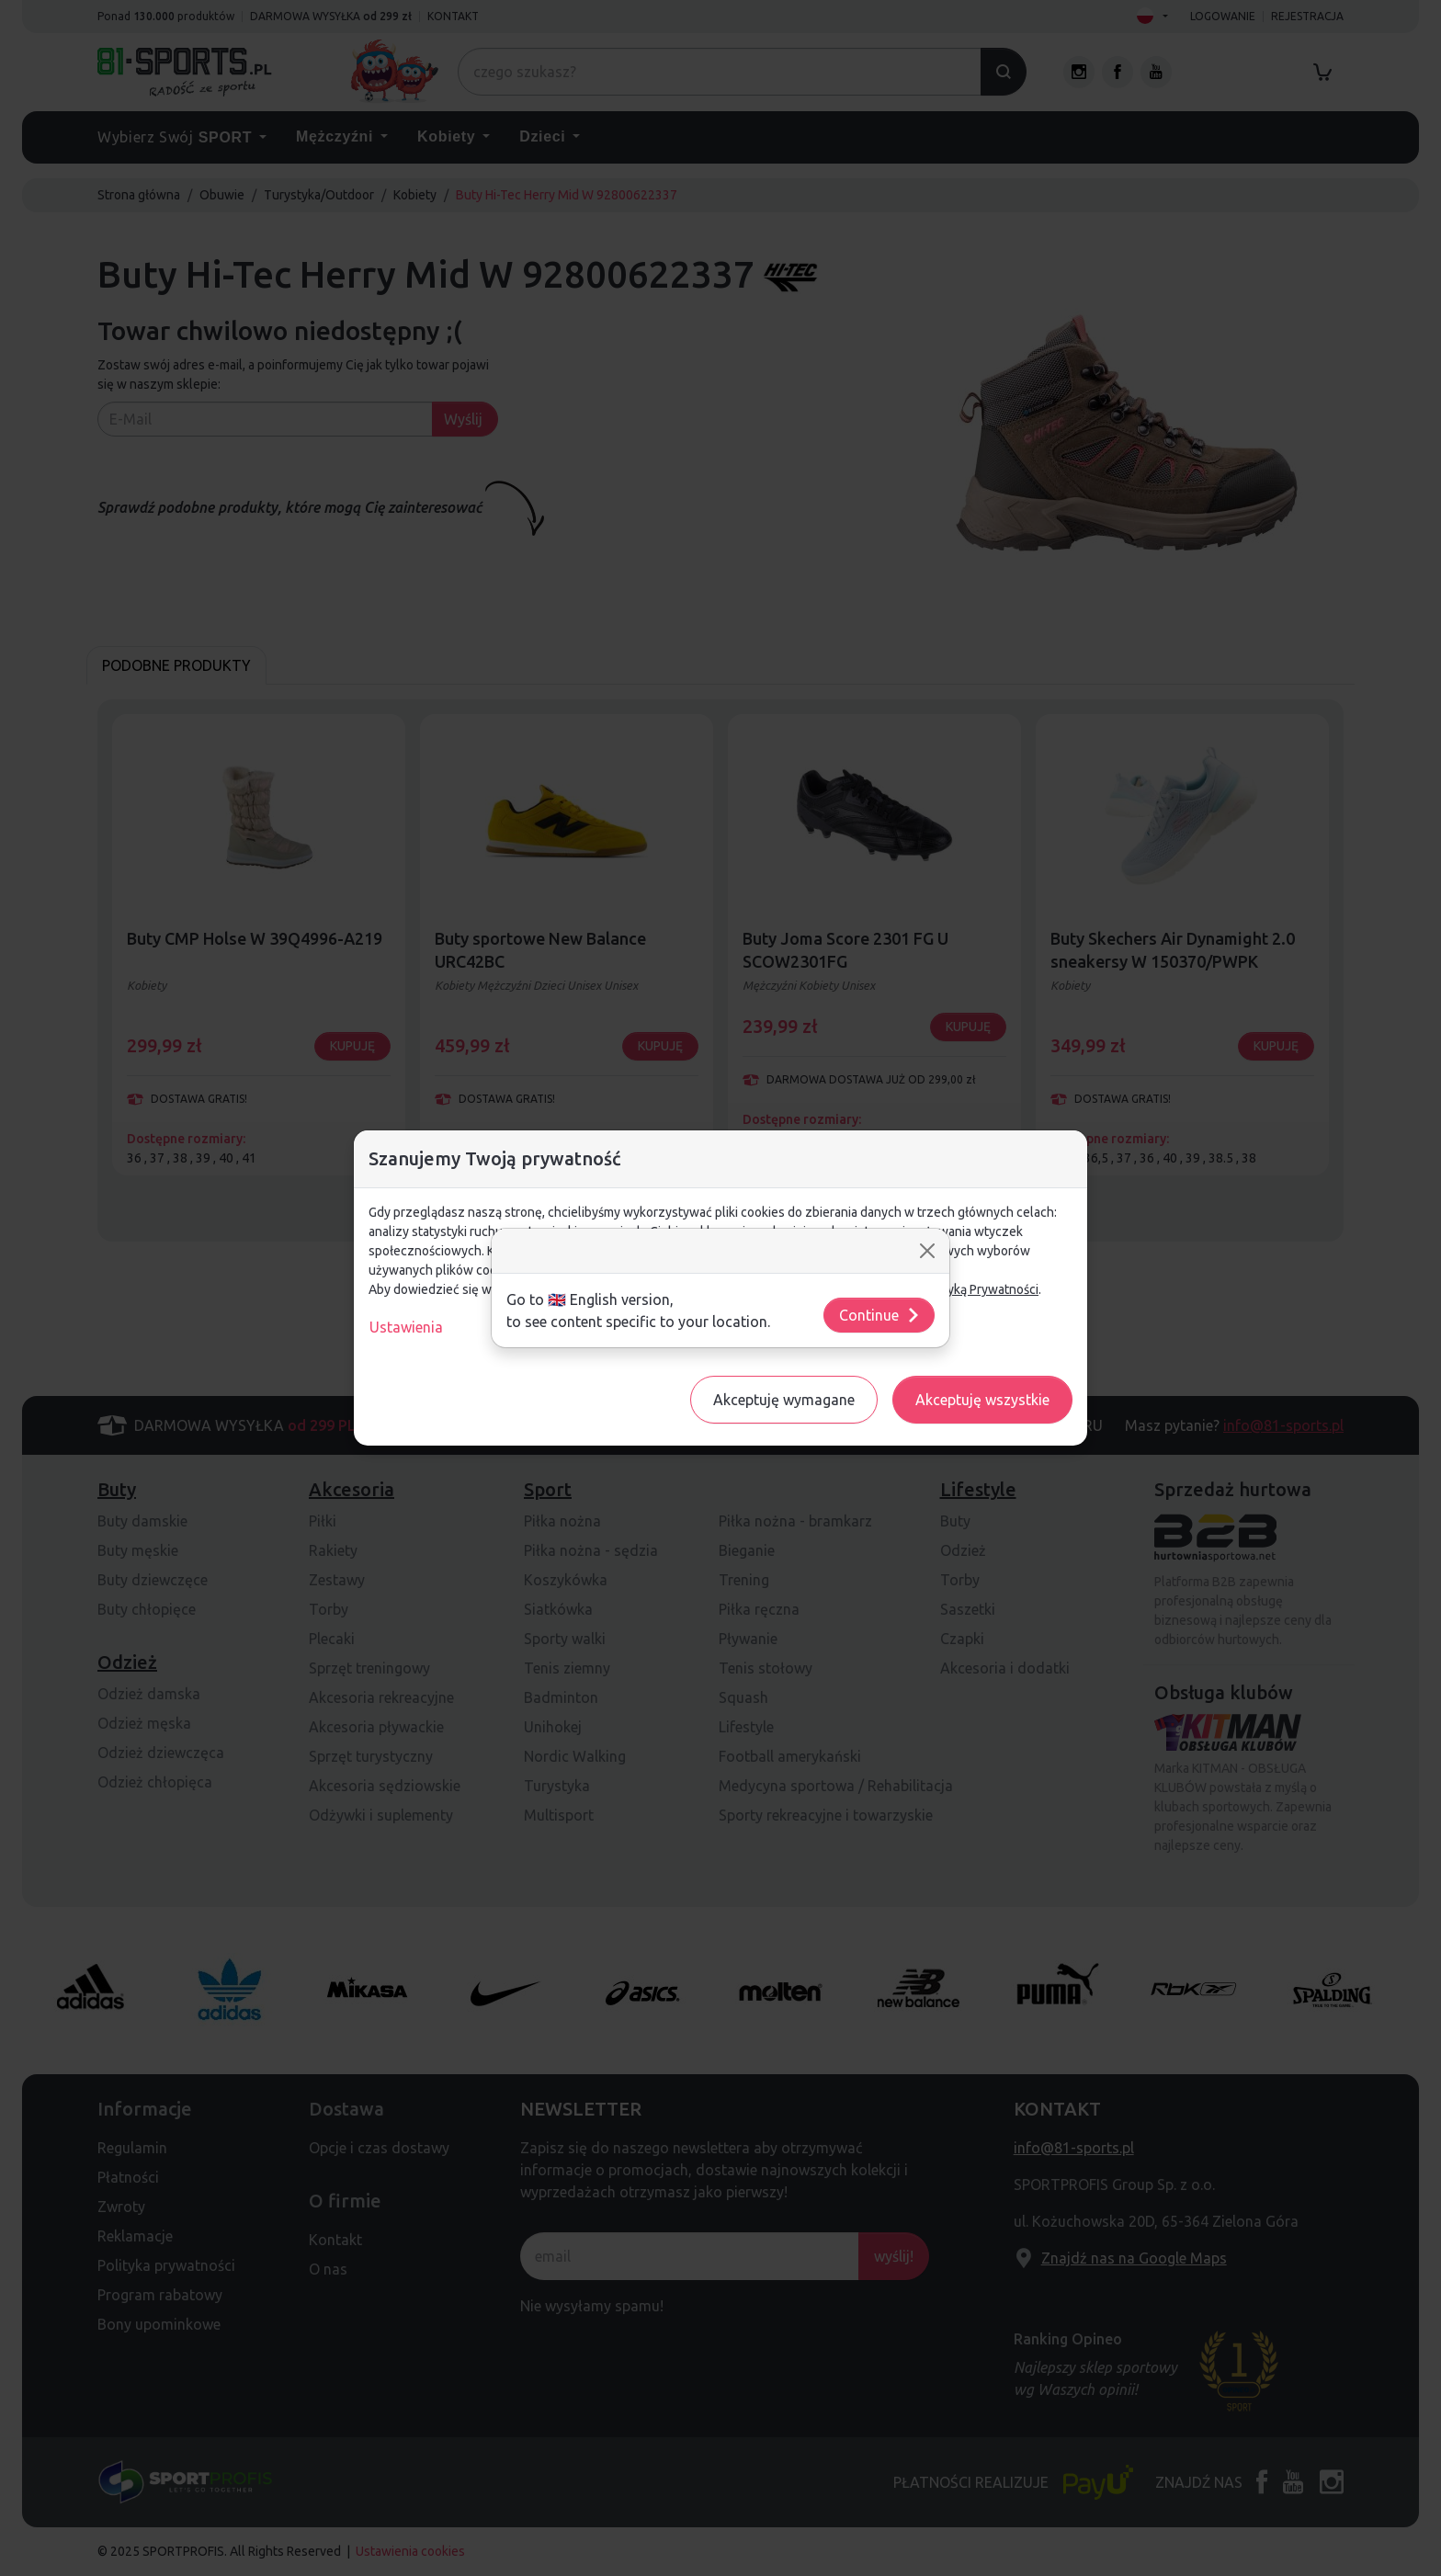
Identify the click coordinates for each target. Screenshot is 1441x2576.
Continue (880, 1315)
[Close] (927, 1250)
